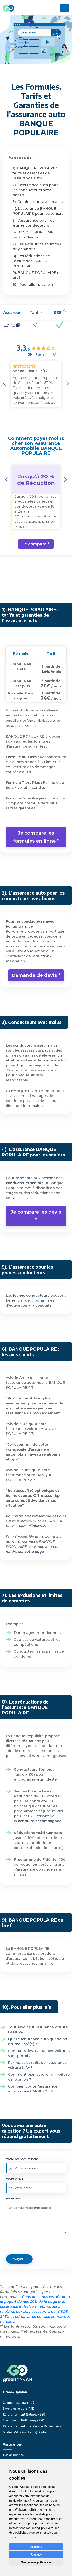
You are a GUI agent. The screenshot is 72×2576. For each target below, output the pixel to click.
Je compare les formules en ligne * (36, 837)
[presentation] (35, 2243)
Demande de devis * (36, 975)
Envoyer (19, 2259)
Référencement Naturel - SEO (24, 2414)
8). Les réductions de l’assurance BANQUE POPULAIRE (31, 261)
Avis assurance (13, 2455)
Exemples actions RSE (18, 2408)
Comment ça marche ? (18, 2403)
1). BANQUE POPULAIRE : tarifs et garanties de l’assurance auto (34, 173)
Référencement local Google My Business (32, 2426)
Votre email (14, 2178)
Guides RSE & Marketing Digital (25, 2432)
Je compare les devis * (36, 1216)
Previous (5, 383)
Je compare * (36, 544)
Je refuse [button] (36, 2554)
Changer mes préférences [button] (35, 2562)
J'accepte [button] (36, 2546)
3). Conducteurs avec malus (37, 202)
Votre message (17, 2198)
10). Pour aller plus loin (32, 284)
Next (66, 383)
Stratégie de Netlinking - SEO (23, 2420)
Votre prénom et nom (22, 2159)
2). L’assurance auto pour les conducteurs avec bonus (35, 190)
